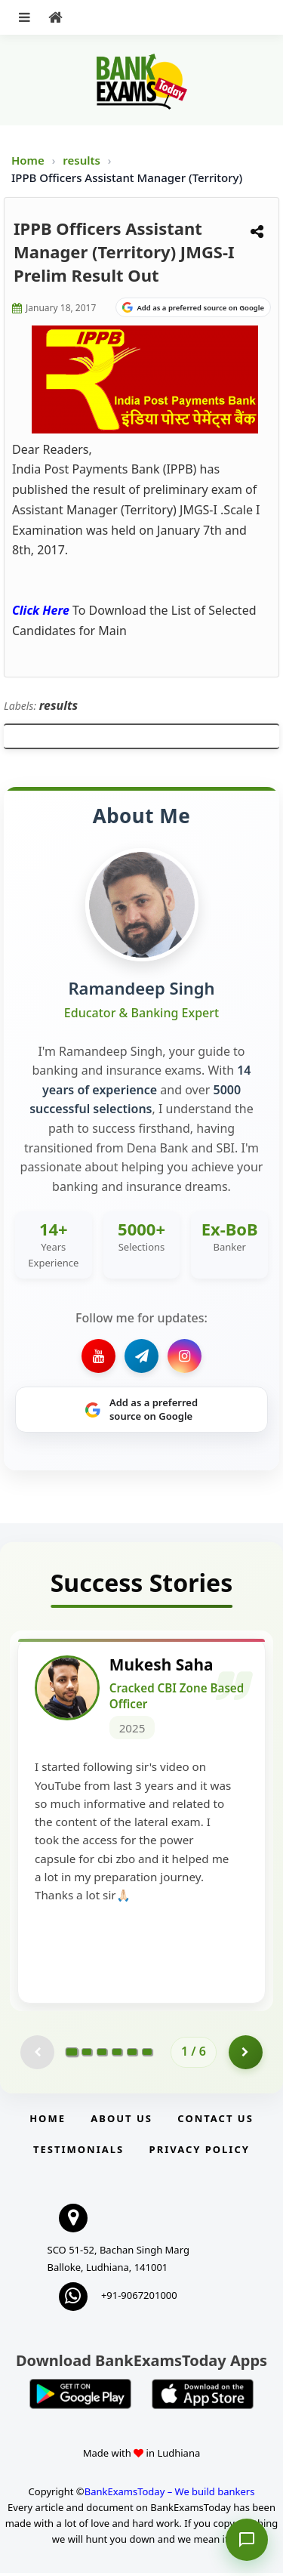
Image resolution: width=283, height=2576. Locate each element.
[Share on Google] (193, 307)
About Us (121, 2121)
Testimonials (78, 2152)
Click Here (40, 610)
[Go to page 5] (132, 2055)
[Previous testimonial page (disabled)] (37, 2055)
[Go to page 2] (87, 2055)
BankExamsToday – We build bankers (170, 2494)
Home (28, 160)
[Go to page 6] (147, 2055)
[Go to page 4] (117, 2055)
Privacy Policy (199, 2152)
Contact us (215, 2121)
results (83, 160)
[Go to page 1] (72, 2054)
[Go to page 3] (102, 2055)
